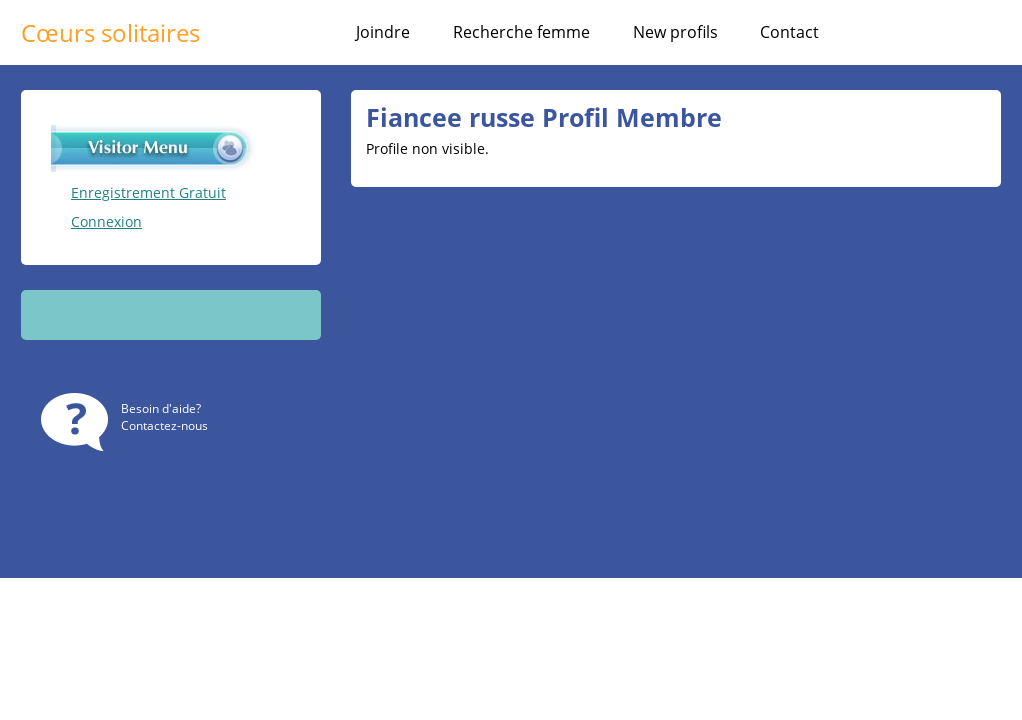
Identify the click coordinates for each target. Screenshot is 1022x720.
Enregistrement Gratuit (148, 192)
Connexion (106, 221)
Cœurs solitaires (110, 32)
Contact (789, 32)
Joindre (383, 32)
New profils (675, 32)
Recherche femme (521, 32)
